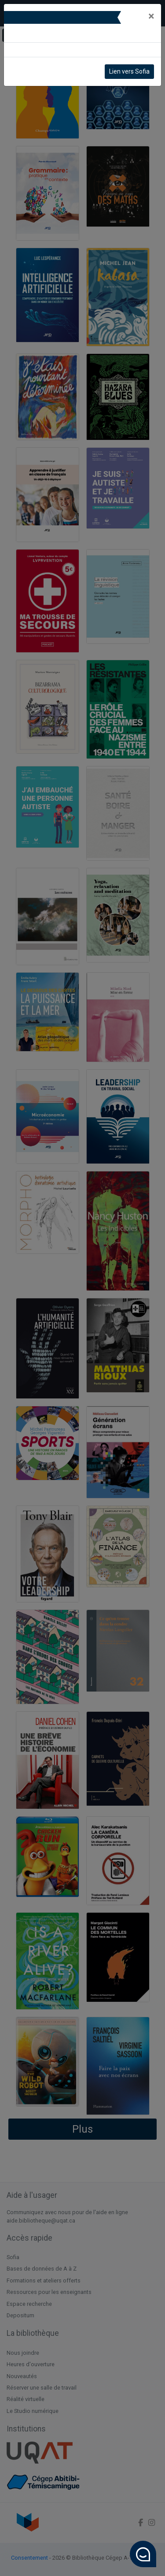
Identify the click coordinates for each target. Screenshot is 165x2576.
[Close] (151, 16)
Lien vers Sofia (129, 71)
